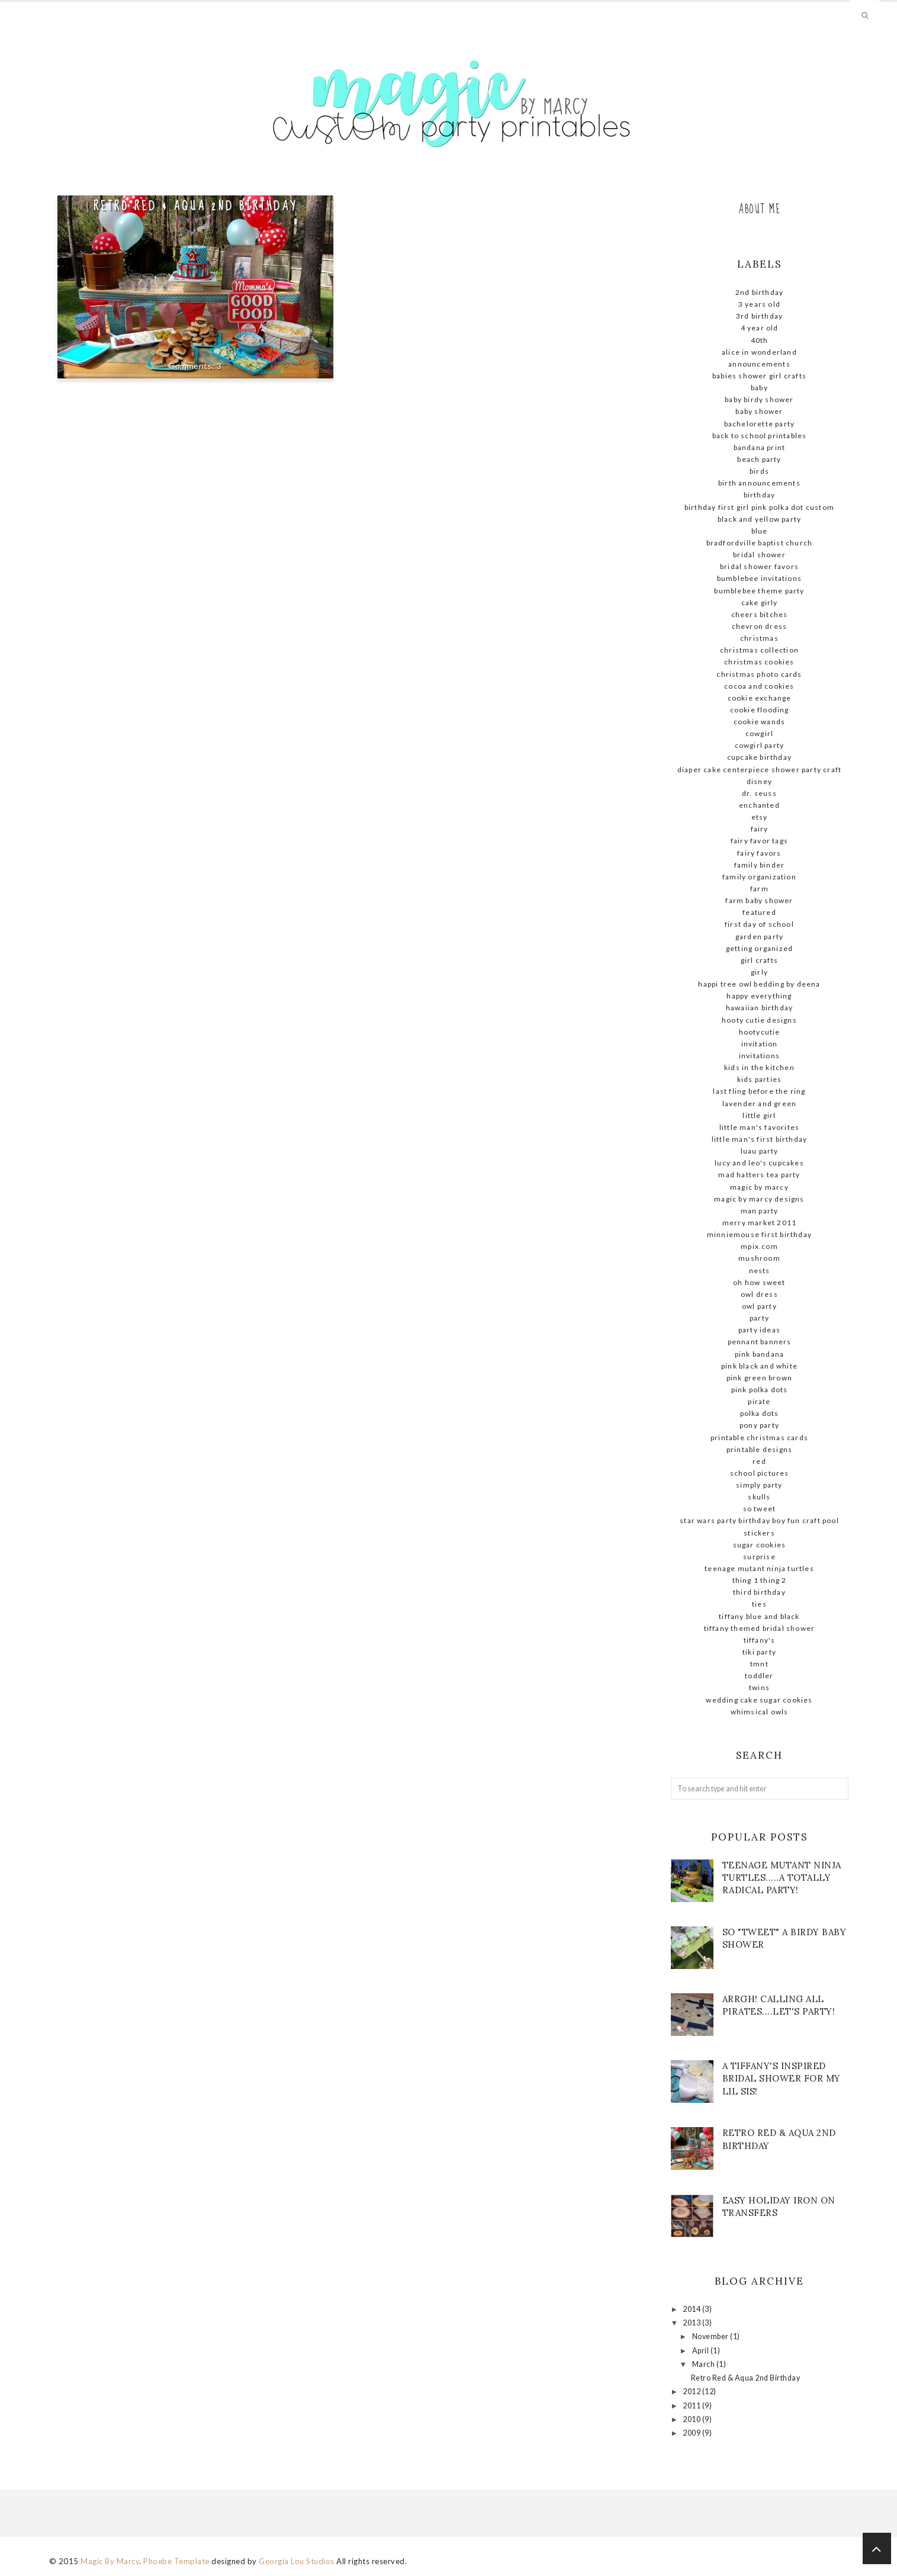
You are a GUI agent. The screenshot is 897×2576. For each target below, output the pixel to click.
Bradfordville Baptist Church (759, 542)
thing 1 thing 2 (759, 1580)
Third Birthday (759, 1592)
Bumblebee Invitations (759, 578)
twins (759, 1687)
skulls (759, 1496)
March (704, 2364)
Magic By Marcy (110, 2561)
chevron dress (759, 626)
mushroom (759, 1258)
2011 (692, 2405)
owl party (759, 1306)
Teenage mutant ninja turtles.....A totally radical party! (781, 1877)
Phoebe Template (176, 2561)
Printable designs (759, 1449)
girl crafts (759, 960)
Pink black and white (759, 1365)
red (759, 1461)
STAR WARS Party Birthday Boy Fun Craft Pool (759, 1520)
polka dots (759, 1413)
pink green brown (759, 1377)
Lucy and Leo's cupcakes (759, 1162)
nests (759, 1270)
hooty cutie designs (759, 1020)
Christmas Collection (759, 649)
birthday (760, 494)
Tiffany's (760, 1640)
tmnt (759, 1663)
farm (759, 888)
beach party (759, 459)
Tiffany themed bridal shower (759, 1628)
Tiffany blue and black (759, 1616)
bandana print (760, 447)
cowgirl (759, 733)
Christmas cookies (759, 661)
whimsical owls (760, 1711)
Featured (759, 912)
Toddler (759, 1675)
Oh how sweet (759, 1282)
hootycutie (759, 1031)
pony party (759, 1425)
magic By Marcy (759, 1187)
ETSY (759, 816)
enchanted (759, 805)
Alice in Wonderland (759, 352)
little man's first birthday (759, 1139)
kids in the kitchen (759, 1067)
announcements (759, 363)
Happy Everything (759, 995)
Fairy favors (759, 853)
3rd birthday (759, 315)
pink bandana (759, 1354)
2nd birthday (759, 292)
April (701, 2350)
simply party (759, 1484)
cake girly (759, 602)
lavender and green (759, 1103)
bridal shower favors (759, 566)
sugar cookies (759, 1544)
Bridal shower (759, 554)
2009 (692, 2433)
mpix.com (759, 1246)
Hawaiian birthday (759, 1007)
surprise (759, 1556)
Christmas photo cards (759, 674)
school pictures (759, 1473)
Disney (759, 781)
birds (759, 471)
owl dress (759, 1294)
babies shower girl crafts (759, 375)
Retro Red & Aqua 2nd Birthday (195, 206)
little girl (759, 1115)
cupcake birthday (759, 757)
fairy (760, 828)
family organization (759, 876)
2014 (692, 2309)
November (711, 2336)
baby (759, 387)
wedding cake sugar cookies (759, 1699)
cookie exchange (760, 697)
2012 (692, 2391)
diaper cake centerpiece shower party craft (759, 769)
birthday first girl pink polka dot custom (759, 507)
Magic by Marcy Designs (759, 1198)
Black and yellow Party (759, 519)
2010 (692, 2419)
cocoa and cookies (759, 686)
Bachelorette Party (759, 423)
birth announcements (759, 482)
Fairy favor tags (759, 840)
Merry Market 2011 (759, 1222)
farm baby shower (759, 900)
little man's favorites (759, 1127)
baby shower (759, 411)
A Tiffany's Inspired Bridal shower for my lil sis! (781, 2078)
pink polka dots (759, 1389)
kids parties (759, 1079)
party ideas (759, 1329)
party (759, 1317)
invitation (759, 1043)
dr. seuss (759, 793)
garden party (759, 936)
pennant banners (760, 1341)
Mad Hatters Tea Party (759, 1174)
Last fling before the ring (759, 1091)
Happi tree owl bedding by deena (759, 983)
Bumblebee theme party (759, 590)
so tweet (759, 1508)
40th (760, 340)
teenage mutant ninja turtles (759, 1568)
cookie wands (759, 721)
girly (759, 972)
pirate (759, 1401)
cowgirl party (760, 745)
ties (759, 1603)
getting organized (759, 948)
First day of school (759, 924)
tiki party (759, 1651)
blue (759, 530)
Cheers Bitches (759, 614)
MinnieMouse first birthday (759, 1234)
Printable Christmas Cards (759, 1437)
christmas (759, 638)
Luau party (760, 1150)
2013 (692, 2322)
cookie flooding (759, 709)
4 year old (760, 327)
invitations (759, 1055)
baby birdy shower (759, 399)
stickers (759, 1532)
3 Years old (759, 304)
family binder (759, 864)
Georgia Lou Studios (297, 2561)
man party (760, 1210)
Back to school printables (759, 435)
